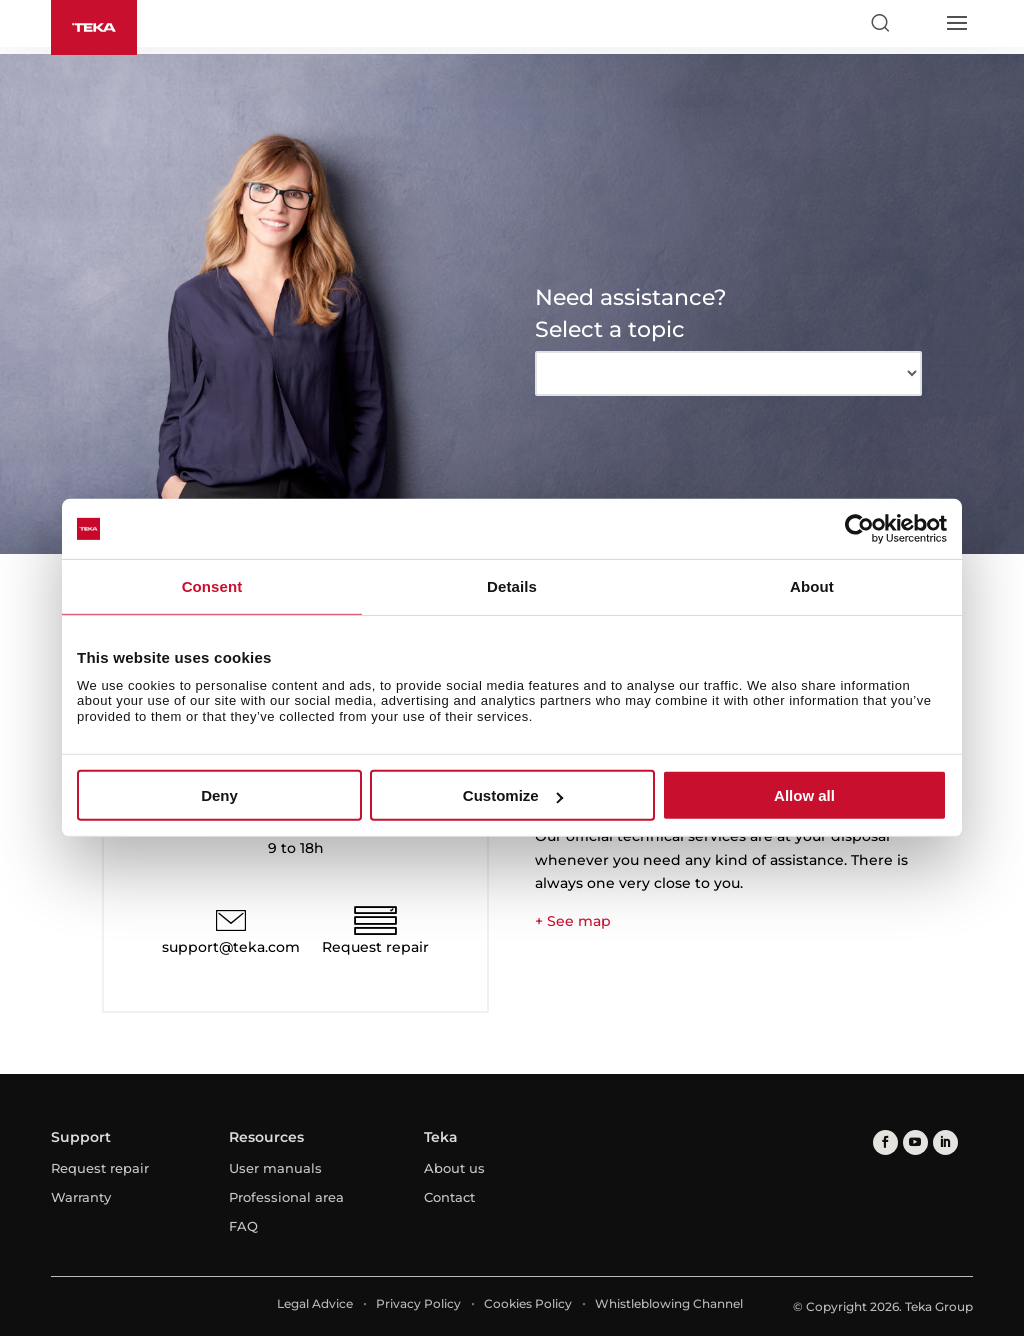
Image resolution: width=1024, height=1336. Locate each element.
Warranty (81, 1197)
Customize (513, 795)
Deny (219, 795)
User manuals (275, 1168)
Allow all (804, 795)
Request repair (375, 947)
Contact (449, 1197)
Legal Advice (315, 1303)
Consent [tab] (212, 586)
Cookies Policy (528, 1303)
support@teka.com (231, 947)
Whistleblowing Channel (669, 1303)
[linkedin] (945, 1142)
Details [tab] (512, 586)
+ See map (573, 921)
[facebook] (885, 1142)
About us (454, 1168)
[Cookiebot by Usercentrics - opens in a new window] (859, 529)
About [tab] (812, 586)
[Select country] (918, 23)
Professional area (286, 1197)
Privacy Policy (418, 1303)
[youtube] (915, 1142)
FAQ (243, 1226)
